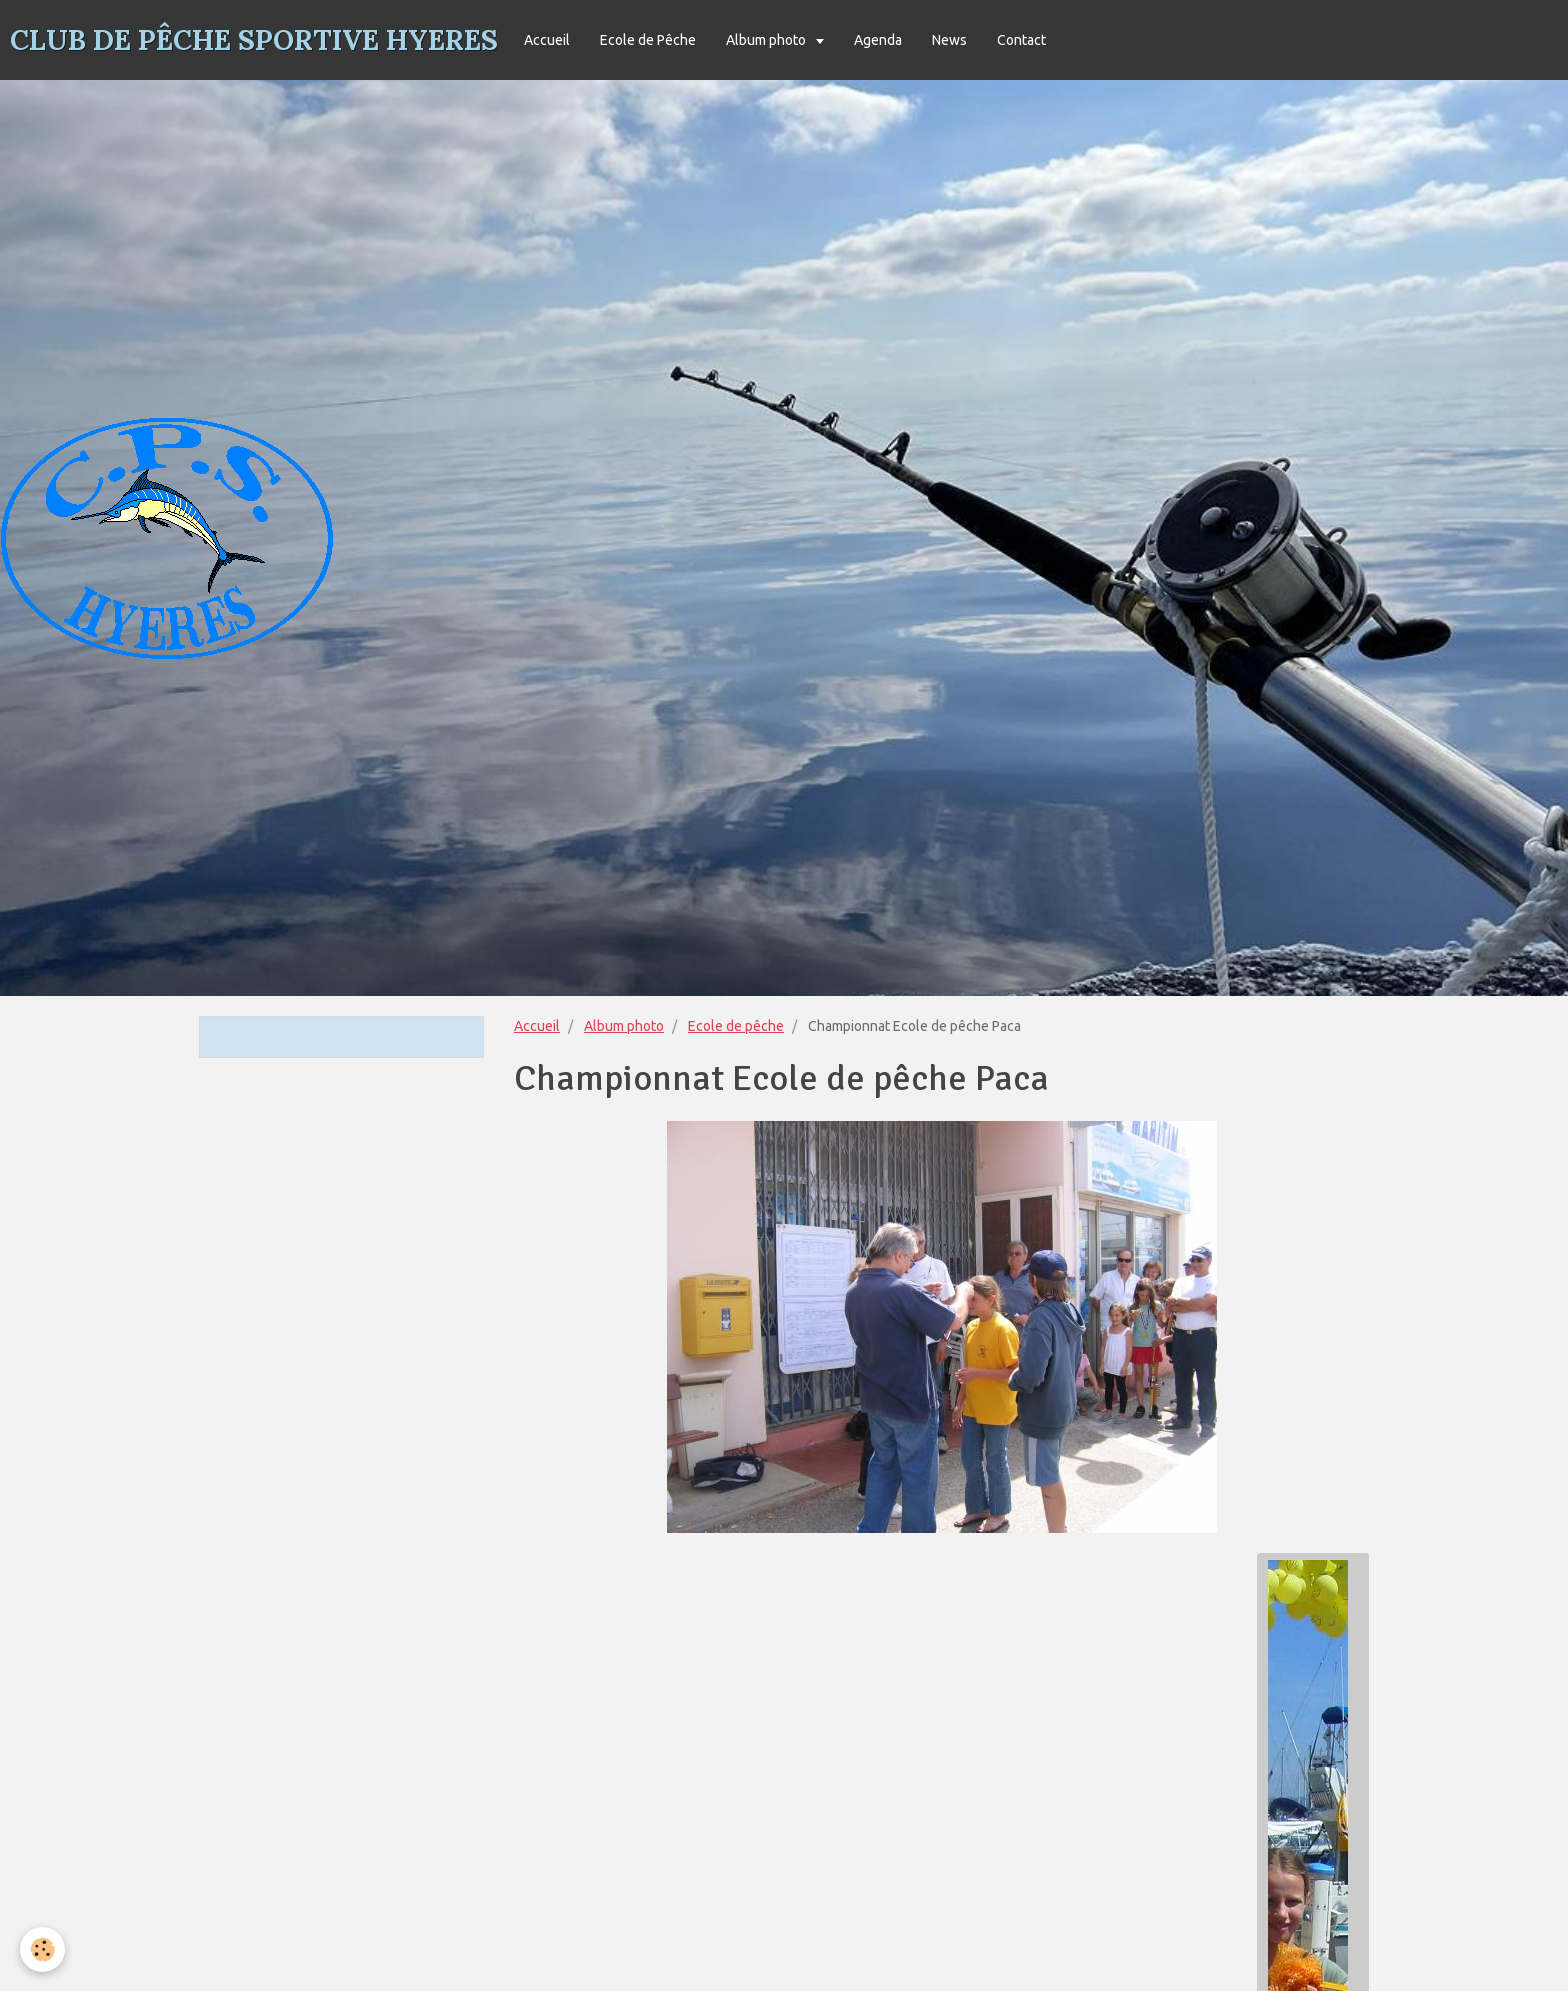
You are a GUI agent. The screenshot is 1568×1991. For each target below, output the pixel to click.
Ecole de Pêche (648, 40)
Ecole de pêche (736, 1026)
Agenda (878, 40)
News (949, 40)
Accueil (547, 40)
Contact (1021, 40)
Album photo (767, 40)
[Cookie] (42, 1949)
